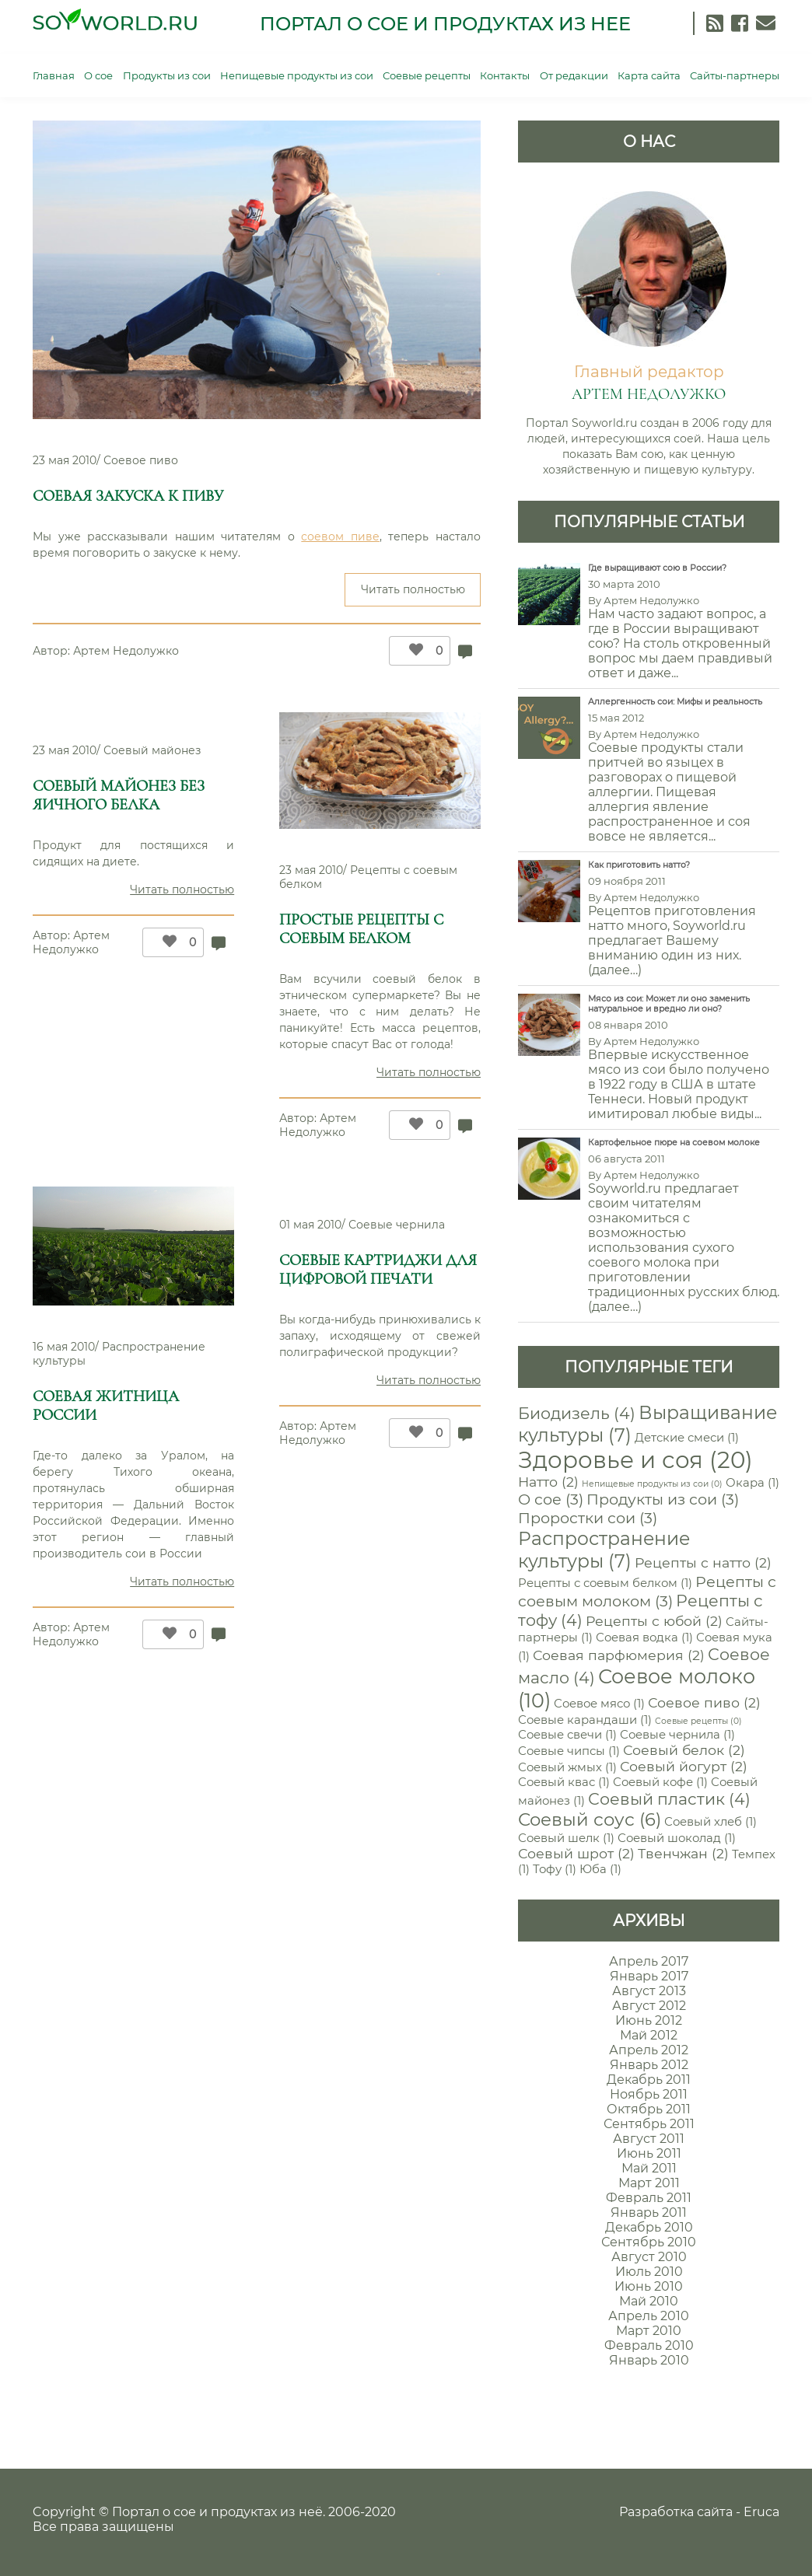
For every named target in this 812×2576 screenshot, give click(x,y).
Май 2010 (648, 2301)
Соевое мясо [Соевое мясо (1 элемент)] (599, 1704)
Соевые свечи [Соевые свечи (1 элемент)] (567, 1735)
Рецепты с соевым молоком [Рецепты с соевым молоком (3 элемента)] (647, 1591)
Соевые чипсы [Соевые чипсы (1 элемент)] (569, 1751)
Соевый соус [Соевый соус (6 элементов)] (589, 1819)
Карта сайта (649, 75)
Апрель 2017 (648, 1961)
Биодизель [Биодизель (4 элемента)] (576, 1413)
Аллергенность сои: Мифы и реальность (675, 702)
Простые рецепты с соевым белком (361, 929)
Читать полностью (421, 593)
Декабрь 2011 (649, 2079)
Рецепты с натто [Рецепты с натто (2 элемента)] (703, 1562)
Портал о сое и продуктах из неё (217, 2511)
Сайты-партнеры (734, 75)
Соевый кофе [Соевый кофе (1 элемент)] (660, 1782)
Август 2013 (649, 1991)
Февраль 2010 (649, 2345)
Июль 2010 (649, 2271)
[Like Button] (412, 651)
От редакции (574, 75)
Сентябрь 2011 (649, 2123)
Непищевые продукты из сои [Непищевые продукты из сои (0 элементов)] (652, 1484)
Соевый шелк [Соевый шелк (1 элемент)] (566, 1838)
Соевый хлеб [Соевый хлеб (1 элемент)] (710, 1822)
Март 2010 (648, 2330)
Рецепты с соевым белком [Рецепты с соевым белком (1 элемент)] (605, 1583)
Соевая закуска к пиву (128, 496)
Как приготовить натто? (639, 865)
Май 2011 (649, 2168)
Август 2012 (649, 2005)
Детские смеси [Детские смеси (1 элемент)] (687, 1438)
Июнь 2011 (649, 2153)
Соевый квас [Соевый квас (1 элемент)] (564, 1782)
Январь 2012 (649, 2064)
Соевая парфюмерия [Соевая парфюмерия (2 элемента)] (619, 1655)
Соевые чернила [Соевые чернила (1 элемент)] (677, 1735)
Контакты (505, 75)
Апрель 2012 (648, 2050)
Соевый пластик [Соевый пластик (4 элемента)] (669, 1799)
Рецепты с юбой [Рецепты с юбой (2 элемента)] (654, 1621)
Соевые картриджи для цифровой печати (378, 1269)
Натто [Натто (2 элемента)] (548, 1481)
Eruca (761, 2511)
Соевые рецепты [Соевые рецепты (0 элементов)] (698, 1721)
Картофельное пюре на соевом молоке (674, 1143)
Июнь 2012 (648, 2020)
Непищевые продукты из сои (296, 75)
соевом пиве (340, 537)
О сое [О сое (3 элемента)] (550, 1499)
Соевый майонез (152, 750)
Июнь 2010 (648, 2286)
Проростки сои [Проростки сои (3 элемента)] (587, 1517)
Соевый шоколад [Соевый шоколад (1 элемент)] (677, 1838)
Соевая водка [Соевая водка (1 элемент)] (644, 1638)
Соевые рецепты (427, 75)
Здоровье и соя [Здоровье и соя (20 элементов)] (635, 1459)
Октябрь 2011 (649, 2109)
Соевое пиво (140, 460)
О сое (98, 75)
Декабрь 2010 (649, 2227)
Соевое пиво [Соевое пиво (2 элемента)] (704, 1702)
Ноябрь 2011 (649, 2094)
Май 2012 (648, 2035)
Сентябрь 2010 (648, 2242)
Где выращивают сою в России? (657, 568)
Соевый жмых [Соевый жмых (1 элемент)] (567, 1767)
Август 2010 (649, 2256)
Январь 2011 (649, 2212)
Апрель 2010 (648, 2316)
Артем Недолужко (126, 651)
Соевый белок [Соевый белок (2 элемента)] (684, 1750)
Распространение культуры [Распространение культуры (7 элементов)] (604, 1549)
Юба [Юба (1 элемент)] (600, 1869)
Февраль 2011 (648, 2197)
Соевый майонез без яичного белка (119, 795)
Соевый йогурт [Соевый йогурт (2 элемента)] (683, 1766)
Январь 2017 (649, 1976)
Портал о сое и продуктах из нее (445, 23)
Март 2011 (649, 2183)
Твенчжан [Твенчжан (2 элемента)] (683, 1853)
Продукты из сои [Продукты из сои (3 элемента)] (662, 1499)
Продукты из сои (167, 75)
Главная (54, 75)
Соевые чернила (396, 1225)
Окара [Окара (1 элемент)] (752, 1483)
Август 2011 (648, 2138)
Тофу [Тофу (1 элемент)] (554, 1869)
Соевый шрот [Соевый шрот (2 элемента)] (576, 1853)
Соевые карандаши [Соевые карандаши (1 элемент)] (585, 1720)
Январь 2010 (649, 2360)
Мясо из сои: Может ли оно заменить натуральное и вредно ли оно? (669, 1004)
